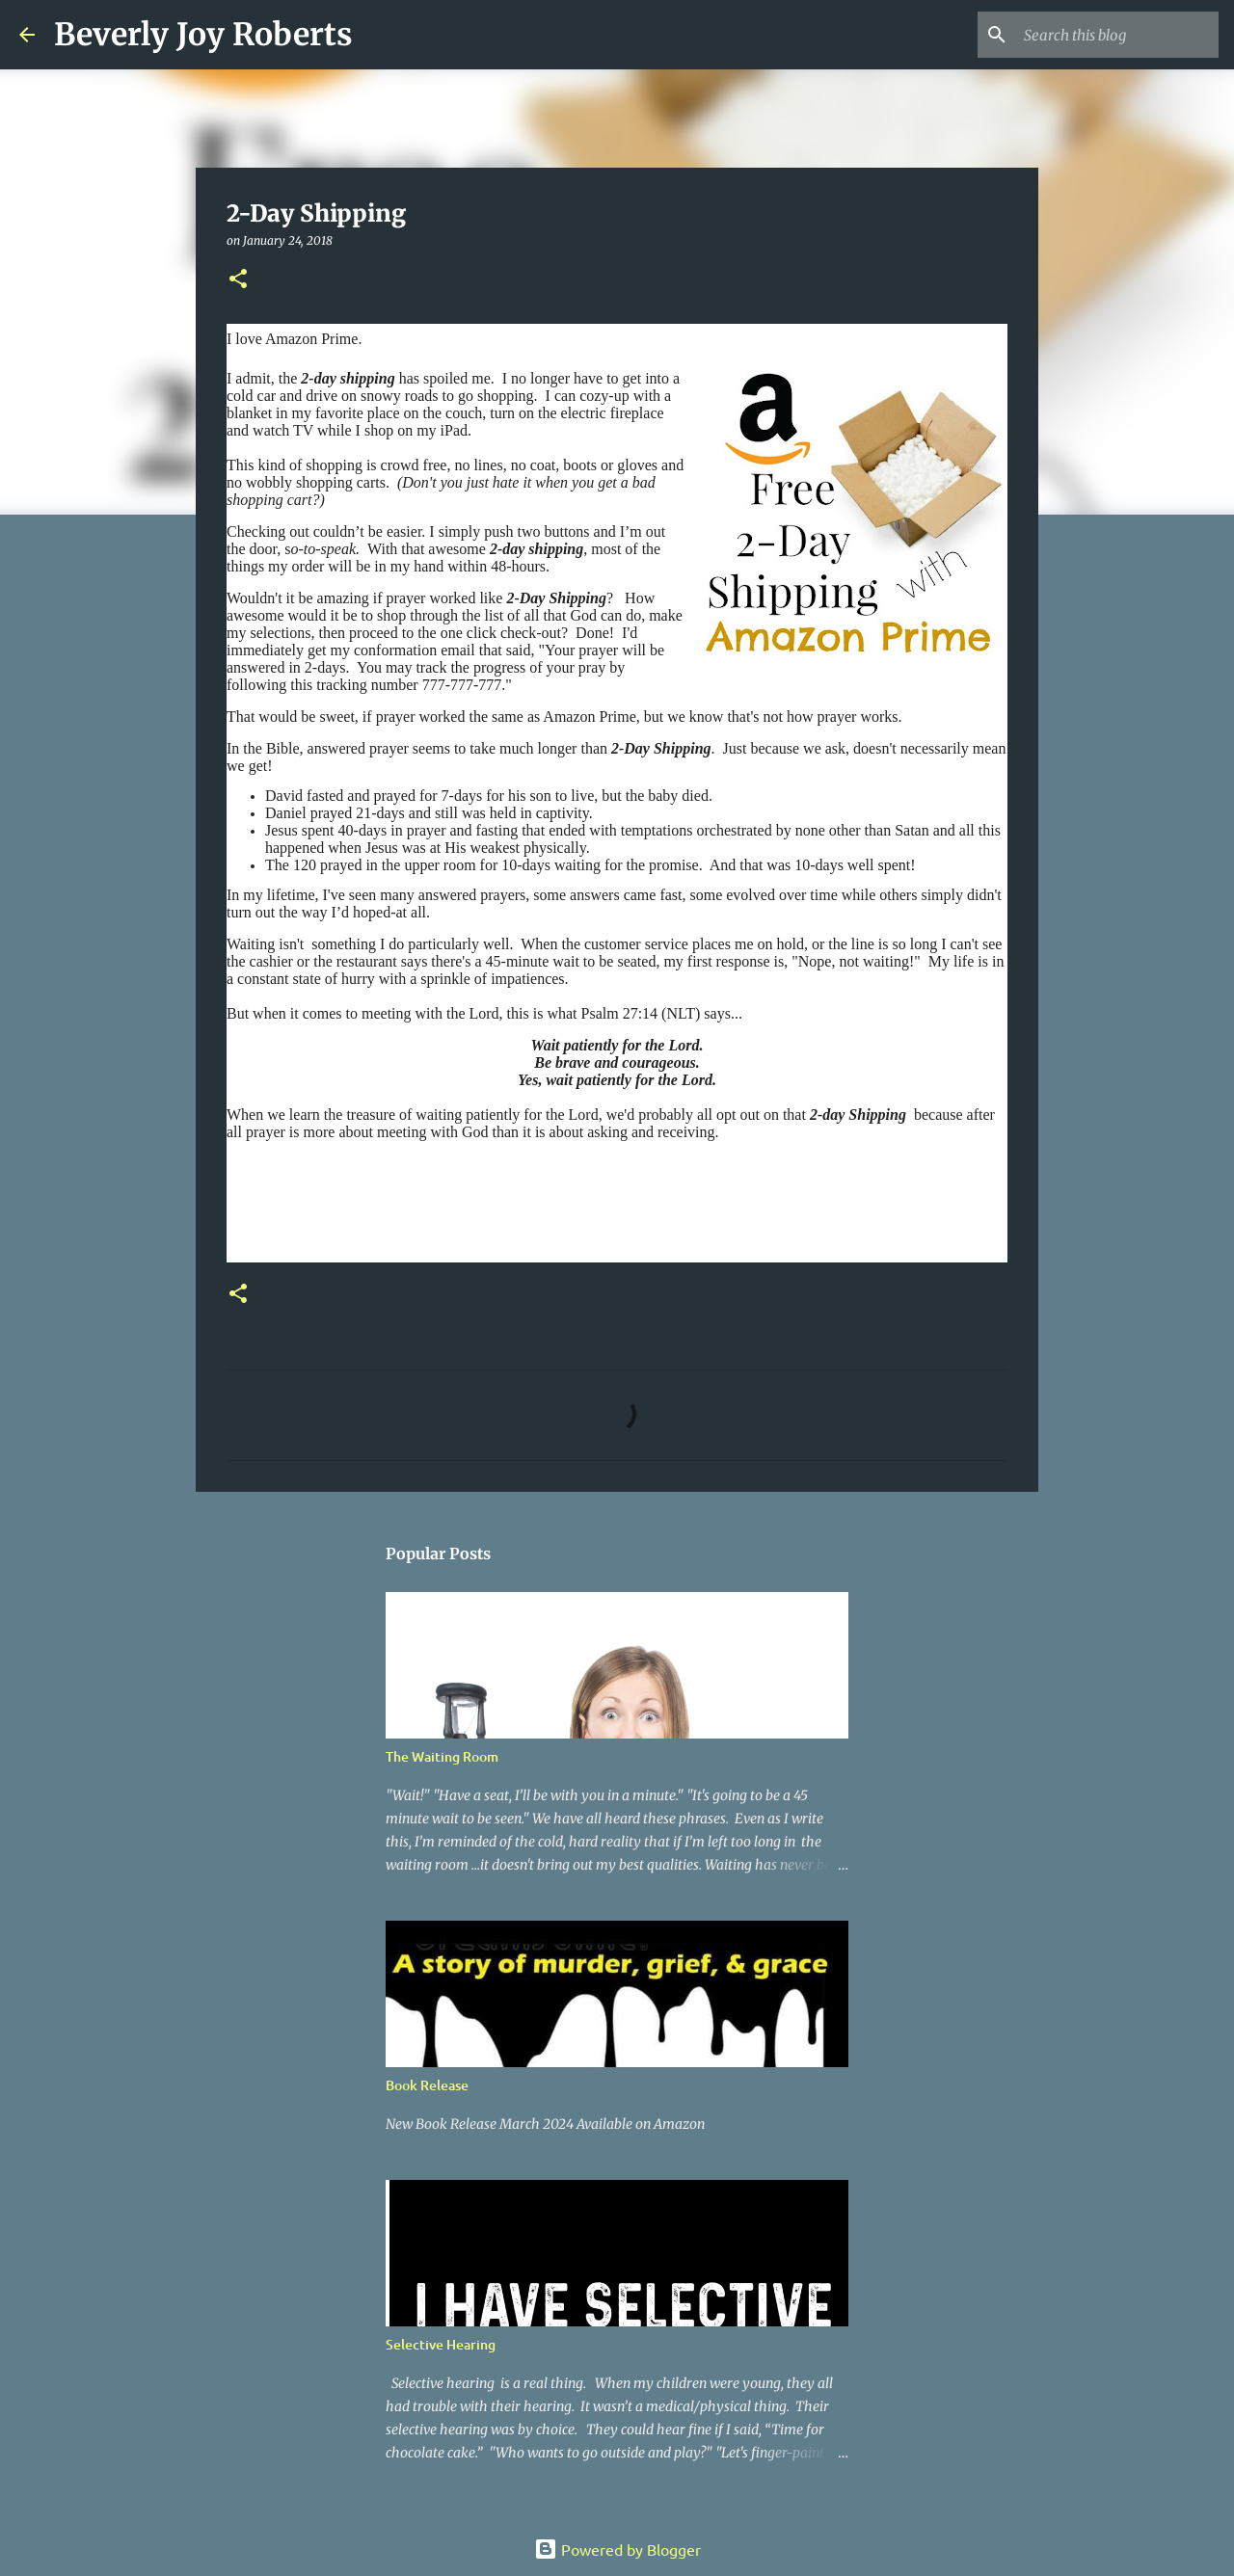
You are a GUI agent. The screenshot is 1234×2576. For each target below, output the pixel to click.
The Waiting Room (442, 1756)
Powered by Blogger (617, 2549)
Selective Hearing (441, 2344)
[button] (238, 280)
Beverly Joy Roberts (203, 34)
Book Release (427, 2085)
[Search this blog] (1117, 35)
